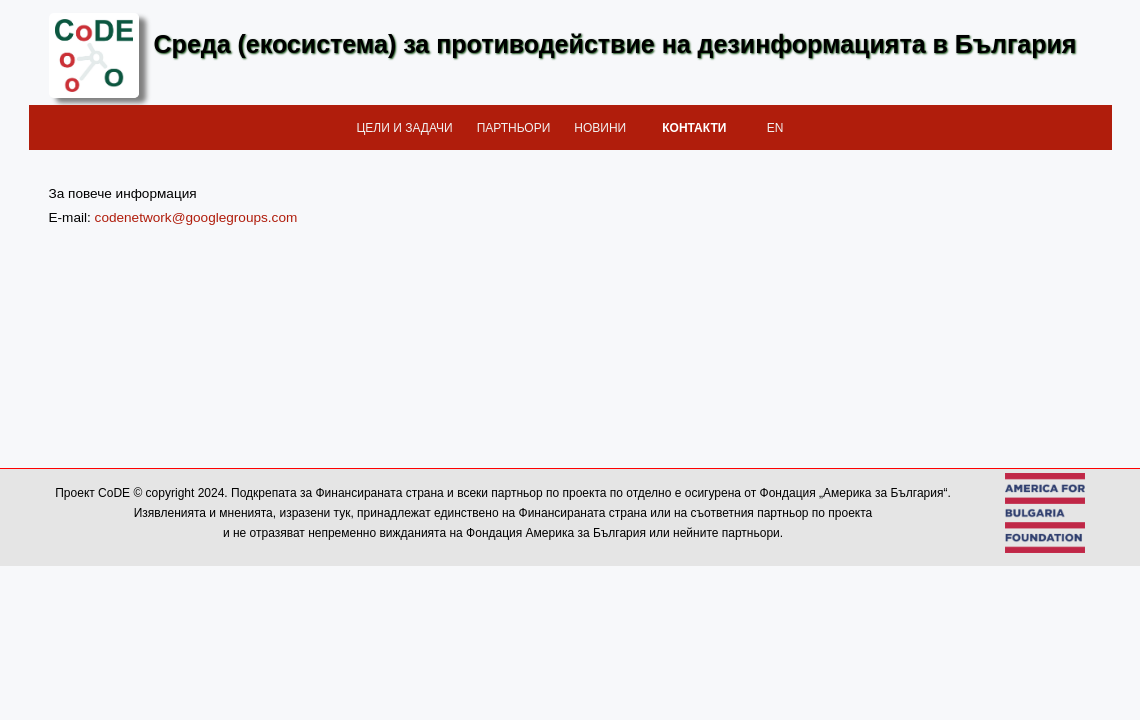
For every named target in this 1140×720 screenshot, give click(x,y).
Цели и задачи (404, 128)
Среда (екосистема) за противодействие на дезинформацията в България (615, 44)
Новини (600, 128)
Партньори (514, 128)
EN (775, 128)
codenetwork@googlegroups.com (196, 217)
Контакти (694, 128)
